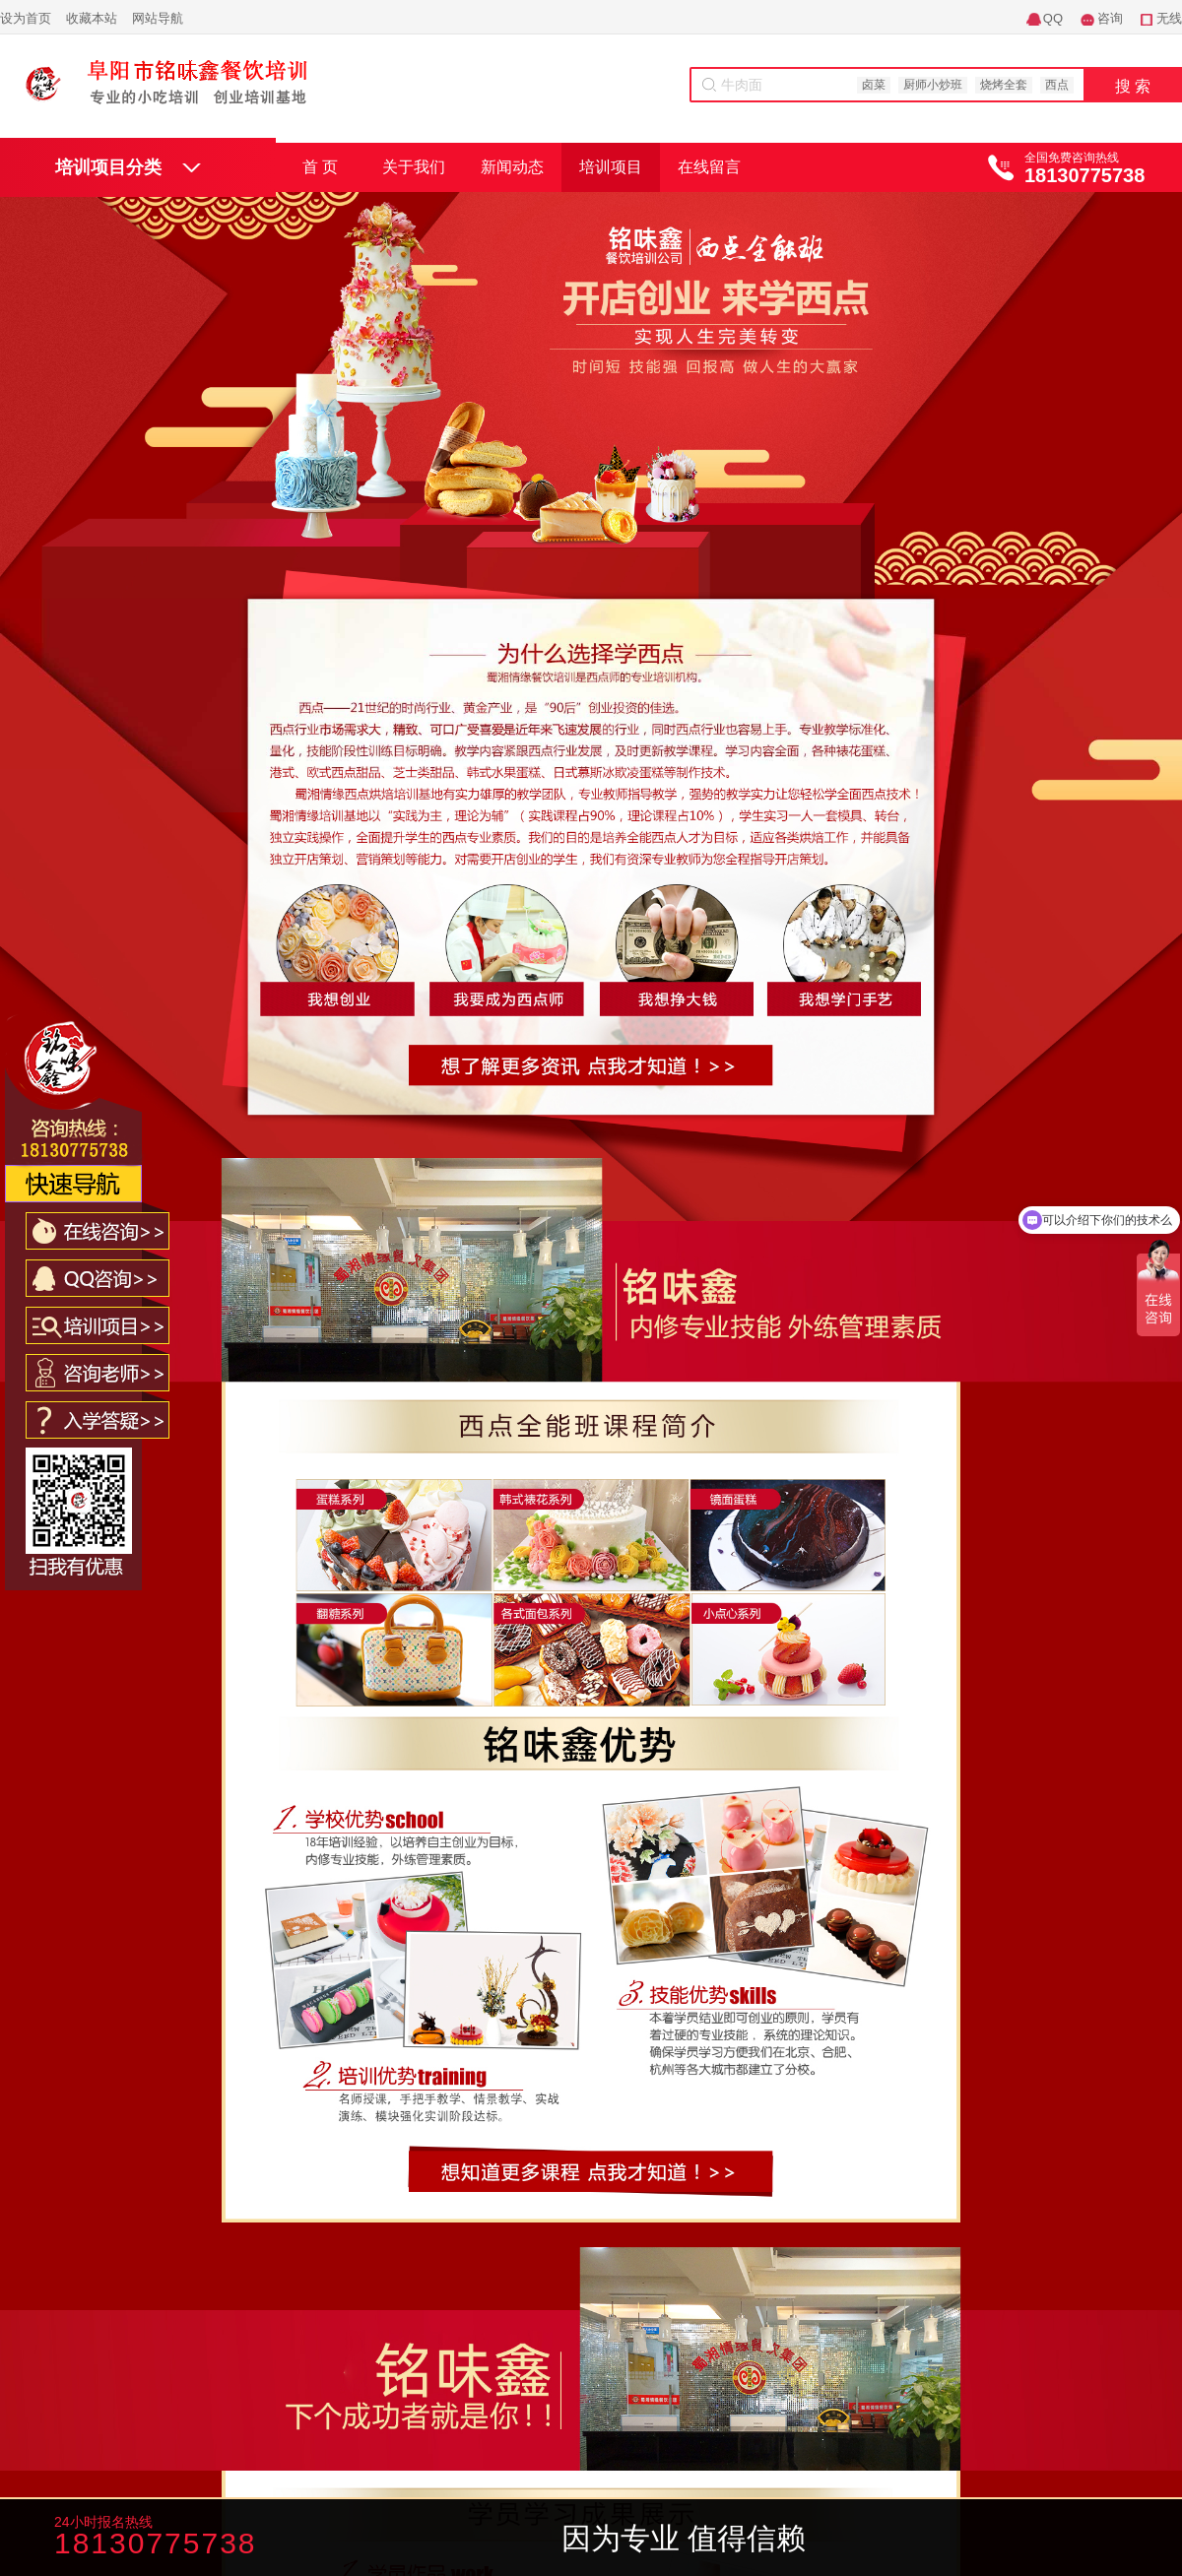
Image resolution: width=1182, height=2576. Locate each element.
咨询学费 (342, 2539)
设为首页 (25, 18)
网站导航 (157, 18)
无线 (1169, 18)
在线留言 (709, 167)
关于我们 (413, 167)
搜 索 (1132, 86)
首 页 (320, 167)
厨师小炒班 (932, 85)
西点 (1057, 85)
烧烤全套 (1003, 85)
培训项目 (610, 167)
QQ (1053, 18)
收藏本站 (91, 18)
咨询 (1110, 18)
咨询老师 (485, 2539)
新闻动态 (512, 167)
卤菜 (874, 85)
